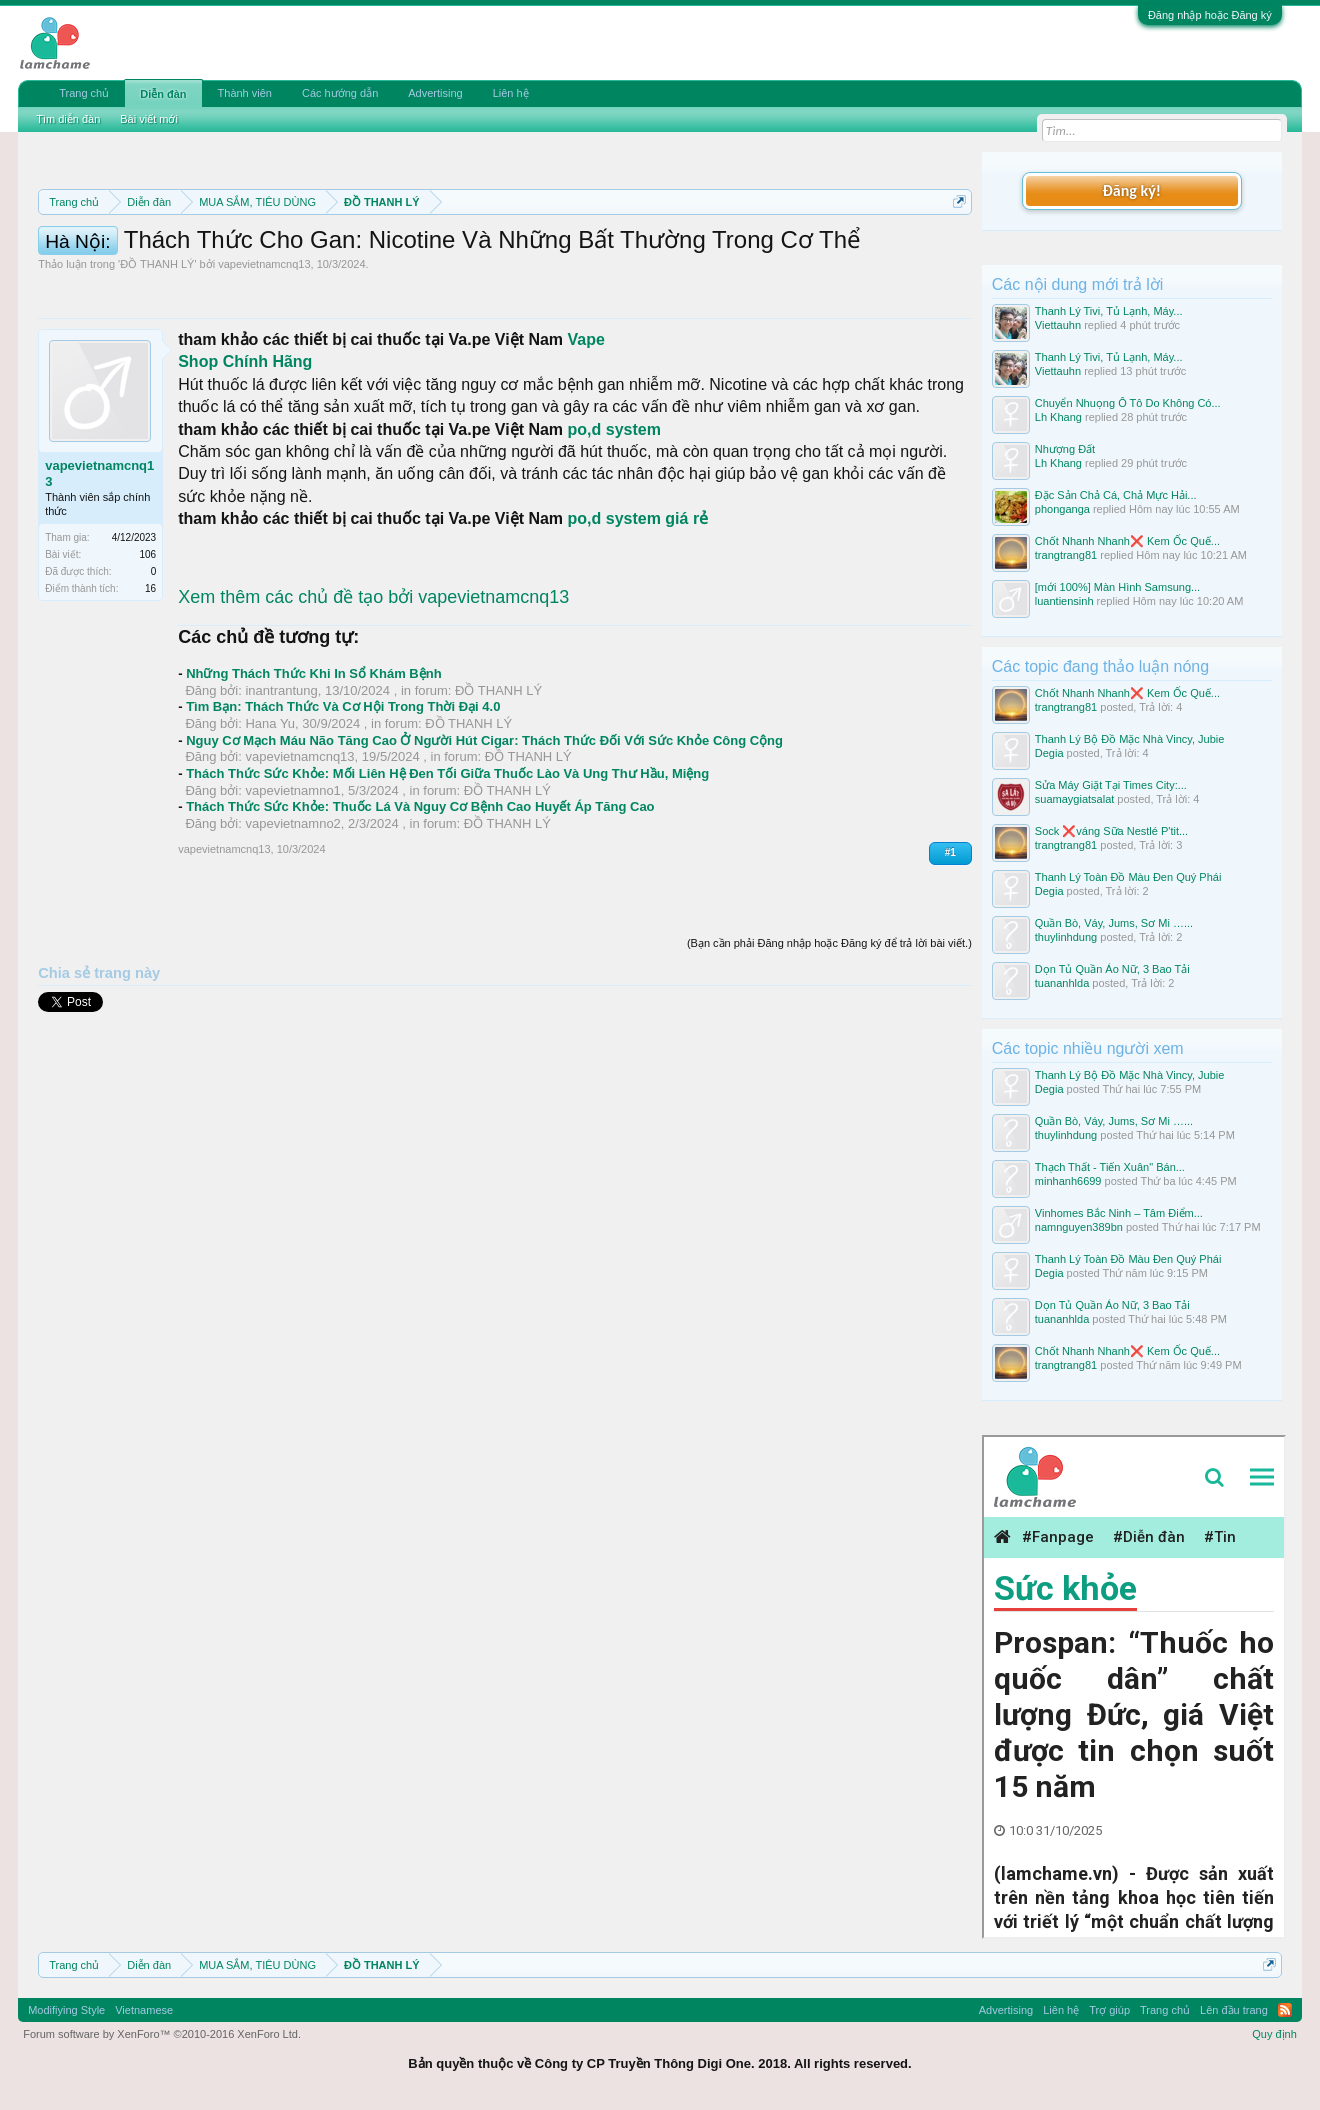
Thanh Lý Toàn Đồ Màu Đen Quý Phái (1128, 877)
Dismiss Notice (955, 248)
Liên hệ (511, 93)
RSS (1285, 2010)
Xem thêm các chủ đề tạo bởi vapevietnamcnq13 (373, 687)
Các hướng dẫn (340, 93)
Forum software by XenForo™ (162, 2034)
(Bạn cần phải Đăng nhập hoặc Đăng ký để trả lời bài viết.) (829, 1033)
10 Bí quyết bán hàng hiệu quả (589, 272)
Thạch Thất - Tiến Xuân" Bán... (1110, 1167)
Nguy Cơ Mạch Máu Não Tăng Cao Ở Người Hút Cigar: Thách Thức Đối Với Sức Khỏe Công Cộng (484, 830)
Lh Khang (1058, 417)
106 (148, 644)
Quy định (1274, 2034)
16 (150, 678)
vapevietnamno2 (292, 913)
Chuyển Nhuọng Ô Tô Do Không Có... (1128, 403)
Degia (1049, 753)
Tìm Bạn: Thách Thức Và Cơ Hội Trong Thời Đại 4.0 (343, 796)
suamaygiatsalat (1075, 799)
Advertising (435, 93)
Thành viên (245, 93)
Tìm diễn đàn (68, 119)
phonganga (1062, 509)
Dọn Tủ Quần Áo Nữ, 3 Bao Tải (1112, 969)
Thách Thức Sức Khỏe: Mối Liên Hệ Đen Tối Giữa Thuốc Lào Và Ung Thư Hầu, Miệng (447, 863)
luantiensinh (1064, 601)
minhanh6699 (1068, 1181)
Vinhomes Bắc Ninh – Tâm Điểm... (1119, 1213)
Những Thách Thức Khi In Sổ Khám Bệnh (313, 763)
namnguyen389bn (1079, 1227)
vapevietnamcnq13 (264, 354)
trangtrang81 (1066, 555)
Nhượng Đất (1065, 449)
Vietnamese (144, 2010)
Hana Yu (270, 813)
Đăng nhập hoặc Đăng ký (1210, 15)
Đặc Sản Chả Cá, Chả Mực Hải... (1116, 495)
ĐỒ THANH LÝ (157, 354)
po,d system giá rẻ (638, 608)
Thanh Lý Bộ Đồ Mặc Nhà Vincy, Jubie (1130, 739)
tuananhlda (1062, 983)
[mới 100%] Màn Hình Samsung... (1117, 587)
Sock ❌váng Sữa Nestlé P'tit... (1111, 831)
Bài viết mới (149, 119)
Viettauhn (1058, 325)
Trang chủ (84, 93)
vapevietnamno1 (292, 880)
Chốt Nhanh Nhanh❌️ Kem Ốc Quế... (1127, 541)
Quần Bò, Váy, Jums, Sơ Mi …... (1114, 923)
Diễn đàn (163, 94)
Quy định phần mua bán (690, 250)
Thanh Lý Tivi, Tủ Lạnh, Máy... (1109, 311)
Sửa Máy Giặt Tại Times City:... (1111, 785)
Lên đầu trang (1234, 2010)
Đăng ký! (1132, 190)
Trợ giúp (1109, 2010)
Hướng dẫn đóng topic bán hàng (317, 272)
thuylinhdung (1066, 937)
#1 (950, 942)
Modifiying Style (66, 2010)
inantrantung (281, 780)
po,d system (614, 519)
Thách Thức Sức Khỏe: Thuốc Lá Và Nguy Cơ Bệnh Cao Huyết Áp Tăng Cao (420, 896)
